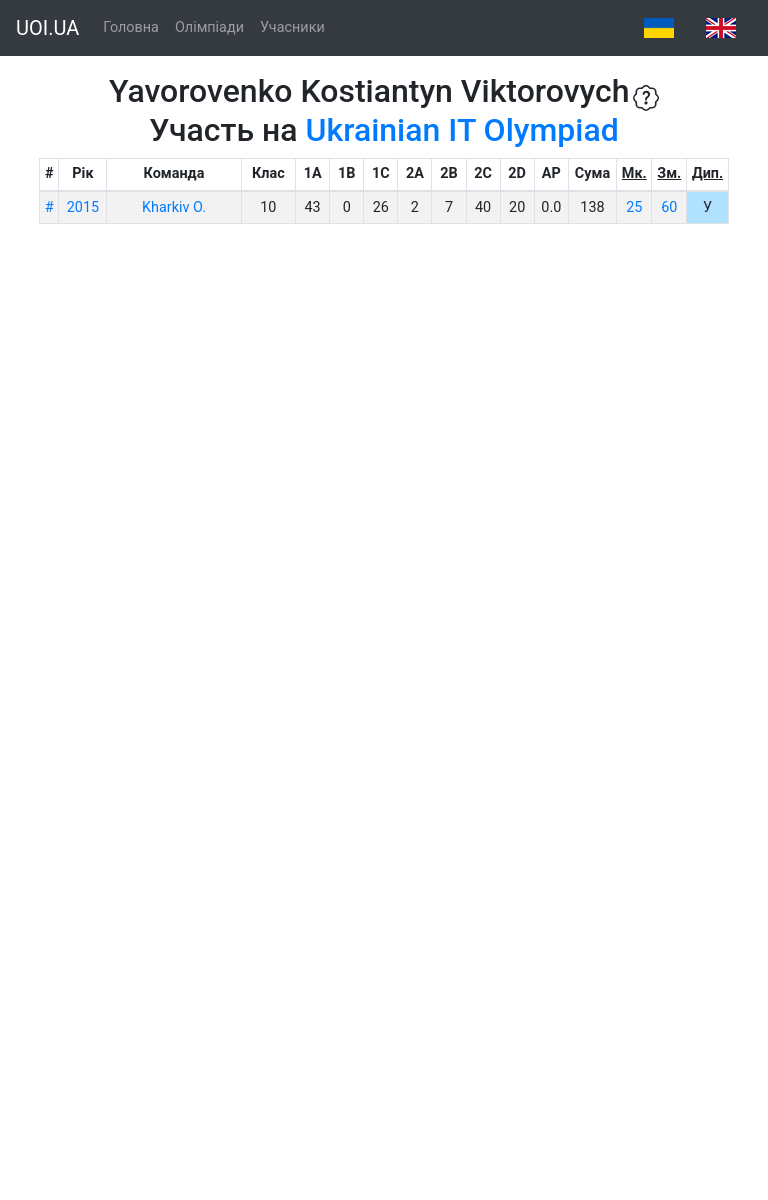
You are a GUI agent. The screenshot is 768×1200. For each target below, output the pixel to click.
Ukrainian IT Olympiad (462, 130)
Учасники (292, 27)
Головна (131, 27)
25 (634, 207)
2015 (83, 207)
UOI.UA (47, 28)
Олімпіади (209, 27)
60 (669, 207)
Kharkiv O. (174, 207)
